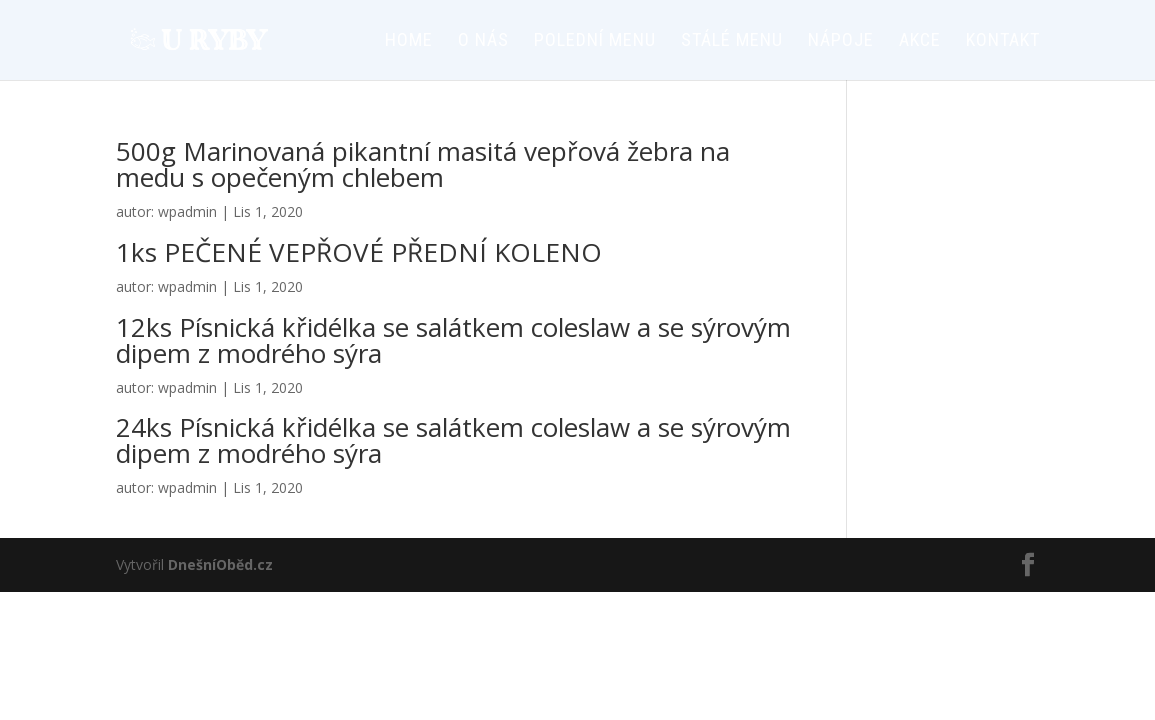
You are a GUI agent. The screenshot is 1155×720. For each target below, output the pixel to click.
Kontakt (1003, 41)
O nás (483, 41)
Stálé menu (732, 41)
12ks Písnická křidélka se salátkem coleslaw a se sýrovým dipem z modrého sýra (453, 340)
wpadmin (187, 211)
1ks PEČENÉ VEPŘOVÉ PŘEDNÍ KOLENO (359, 252)
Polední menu (595, 41)
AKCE (920, 41)
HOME (409, 41)
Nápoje (841, 41)
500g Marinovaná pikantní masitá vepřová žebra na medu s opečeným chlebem (423, 164)
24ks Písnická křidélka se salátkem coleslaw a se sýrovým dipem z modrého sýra (453, 440)
